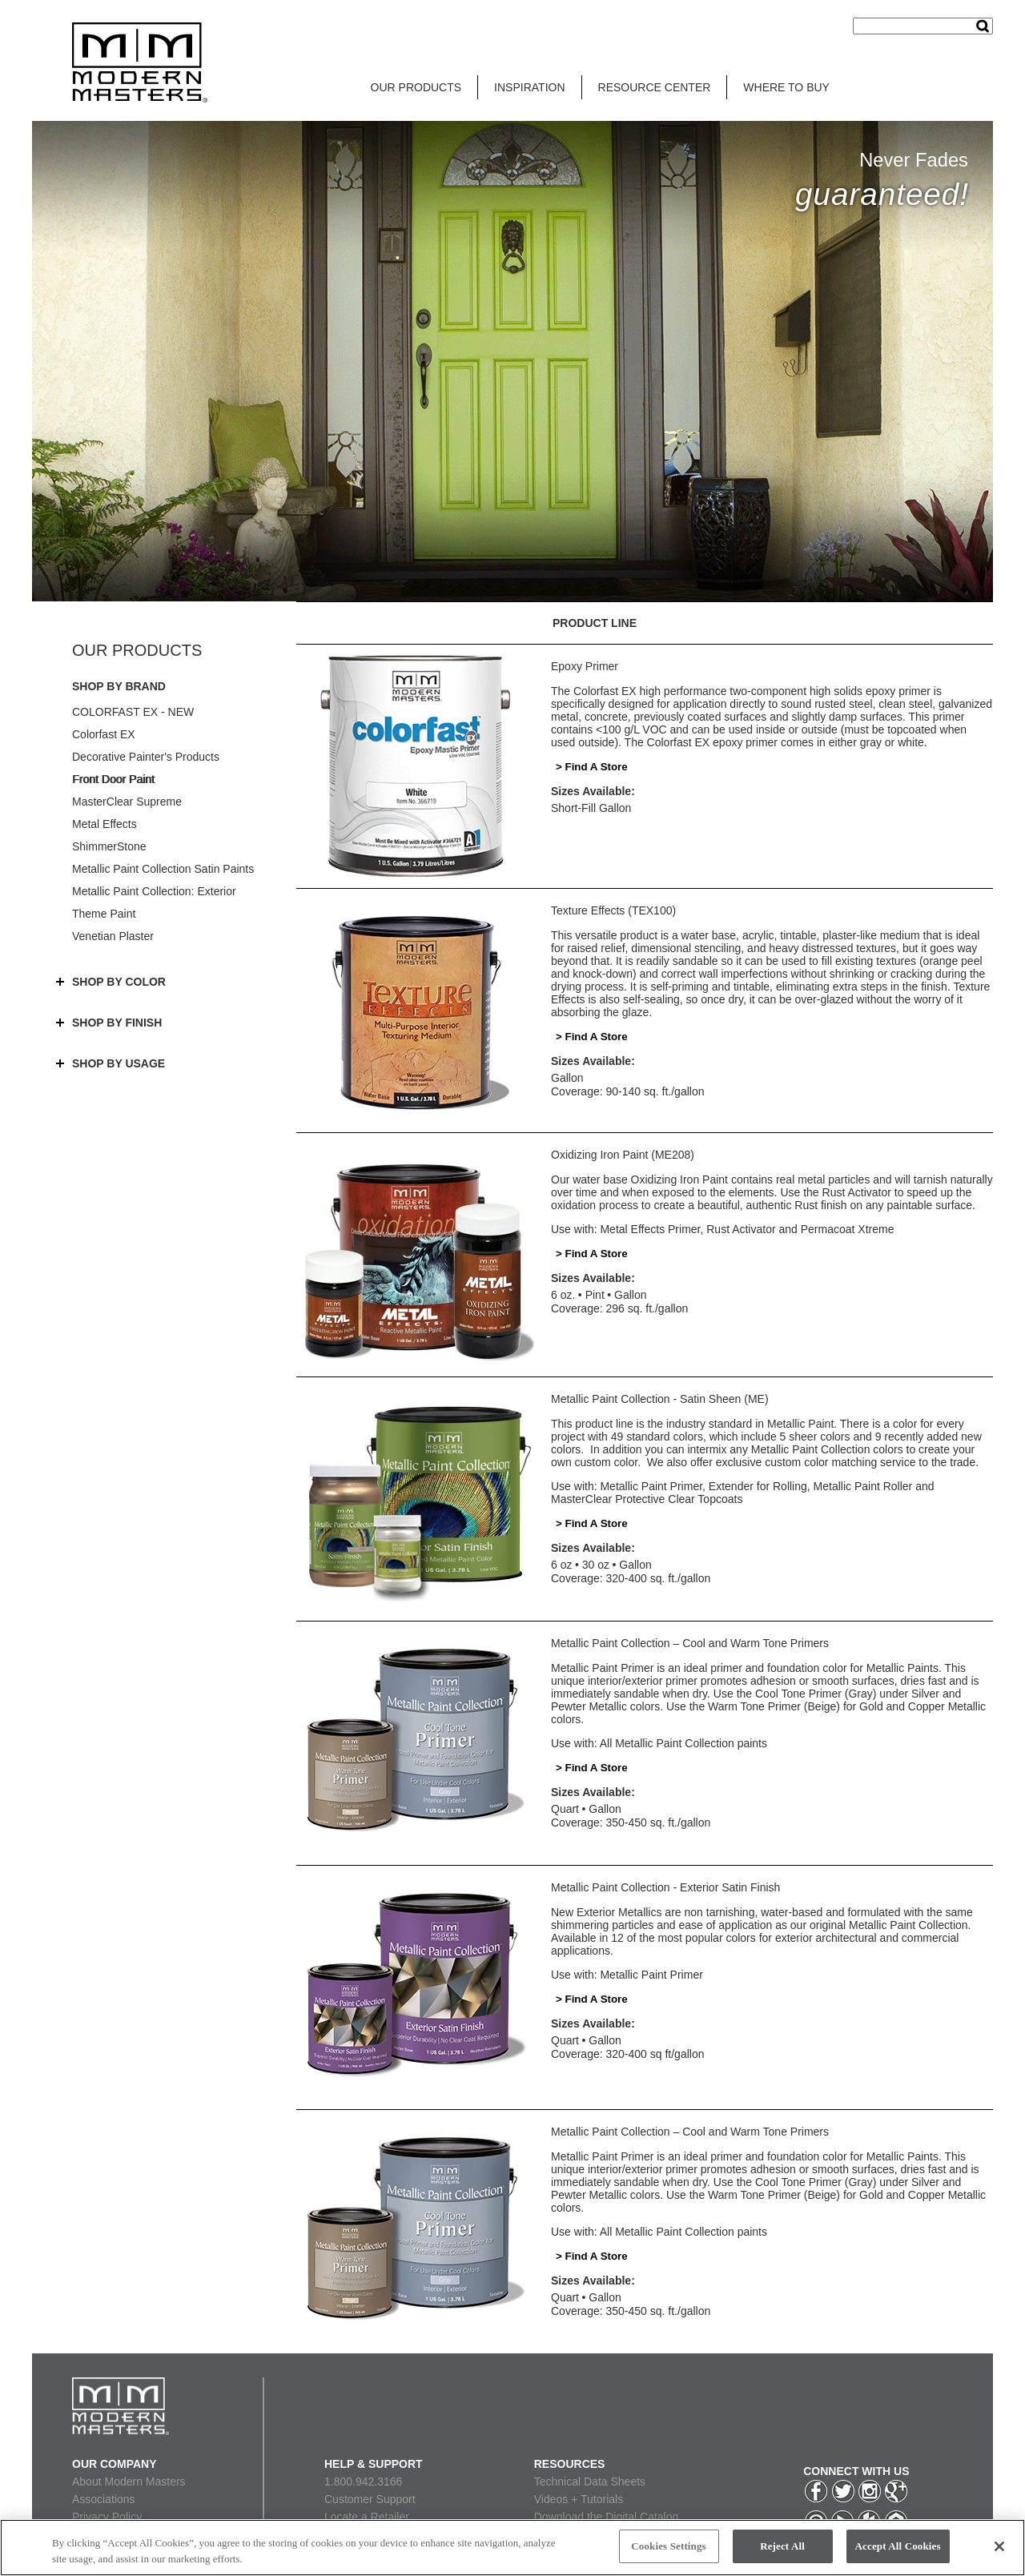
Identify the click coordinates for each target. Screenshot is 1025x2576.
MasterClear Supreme (127, 801)
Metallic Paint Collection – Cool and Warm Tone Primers (690, 1643)
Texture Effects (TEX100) (613, 910)
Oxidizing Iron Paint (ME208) (622, 1154)
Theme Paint (103, 913)
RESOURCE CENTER (654, 87)
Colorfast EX (103, 734)
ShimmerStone (109, 846)
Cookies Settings (668, 2546)
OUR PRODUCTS (416, 87)
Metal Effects (104, 824)
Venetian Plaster (113, 936)
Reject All (782, 2546)
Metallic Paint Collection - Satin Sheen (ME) (660, 1398)
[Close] (999, 2546)
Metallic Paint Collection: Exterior (154, 891)
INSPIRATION (529, 87)
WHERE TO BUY (786, 87)
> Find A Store (592, 767)
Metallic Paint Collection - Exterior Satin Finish (665, 1887)
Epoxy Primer (584, 666)
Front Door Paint (113, 779)
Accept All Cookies (898, 2546)
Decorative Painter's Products (145, 756)
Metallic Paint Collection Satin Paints (163, 868)
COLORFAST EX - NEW (133, 711)
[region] (512, 2547)
